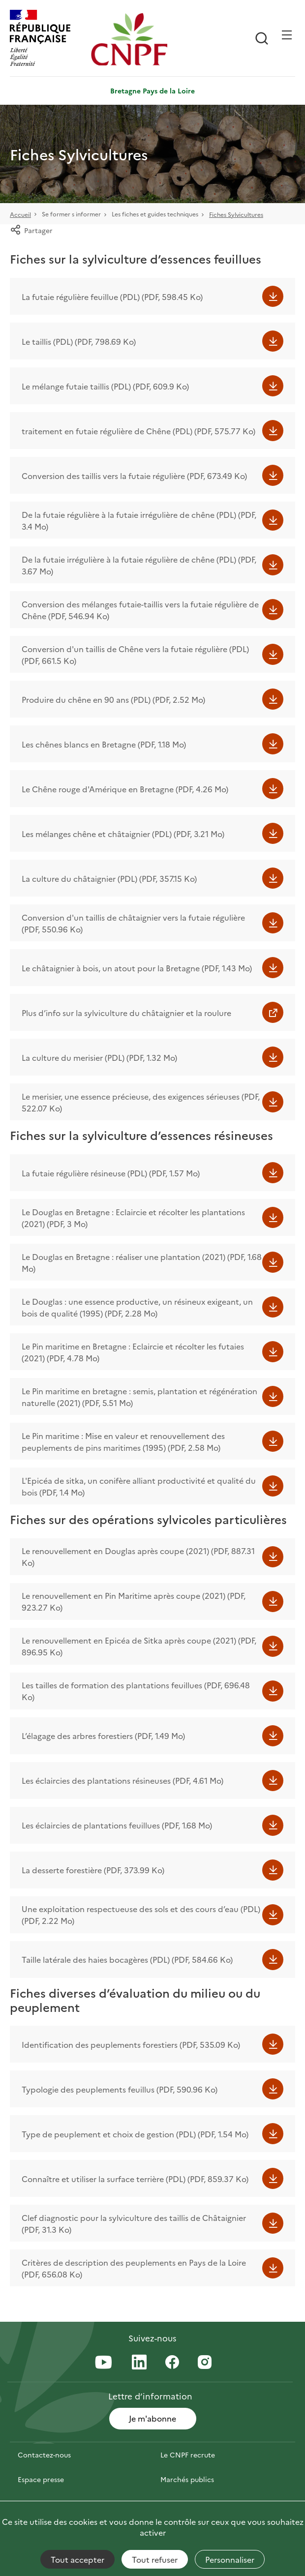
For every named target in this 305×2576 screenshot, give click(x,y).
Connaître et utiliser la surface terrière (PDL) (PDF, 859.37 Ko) (135, 2178)
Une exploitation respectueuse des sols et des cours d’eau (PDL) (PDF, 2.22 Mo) (141, 1914)
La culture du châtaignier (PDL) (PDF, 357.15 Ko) (109, 878)
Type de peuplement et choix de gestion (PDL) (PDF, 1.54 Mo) (135, 2133)
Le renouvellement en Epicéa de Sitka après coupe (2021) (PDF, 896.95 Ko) (139, 1646)
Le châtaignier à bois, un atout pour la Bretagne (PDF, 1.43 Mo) (137, 967)
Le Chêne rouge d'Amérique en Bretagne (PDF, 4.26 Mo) (125, 788)
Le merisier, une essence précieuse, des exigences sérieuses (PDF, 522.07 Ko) (141, 1102)
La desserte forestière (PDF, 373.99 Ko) (93, 1869)
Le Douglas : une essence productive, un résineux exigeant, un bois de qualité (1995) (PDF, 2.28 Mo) (137, 1307)
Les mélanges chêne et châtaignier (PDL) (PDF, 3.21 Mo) (123, 833)
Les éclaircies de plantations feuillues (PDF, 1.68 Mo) (117, 1825)
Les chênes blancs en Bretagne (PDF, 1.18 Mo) (104, 744)
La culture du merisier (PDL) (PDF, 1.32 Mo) (99, 1057)
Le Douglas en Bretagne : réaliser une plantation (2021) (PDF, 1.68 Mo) (142, 1262)
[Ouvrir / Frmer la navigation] (287, 35)
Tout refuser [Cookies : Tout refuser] (155, 2559)
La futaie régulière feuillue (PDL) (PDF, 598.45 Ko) (112, 296)
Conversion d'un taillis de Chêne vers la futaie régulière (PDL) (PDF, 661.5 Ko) (135, 654)
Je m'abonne (152, 2418)
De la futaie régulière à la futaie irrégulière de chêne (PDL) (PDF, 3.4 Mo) (139, 520)
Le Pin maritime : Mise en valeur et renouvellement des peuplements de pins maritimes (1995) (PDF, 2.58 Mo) (123, 1441)
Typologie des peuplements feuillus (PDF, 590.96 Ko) (119, 2089)
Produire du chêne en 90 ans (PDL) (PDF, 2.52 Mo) (113, 699)
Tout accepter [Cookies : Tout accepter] (77, 2559)
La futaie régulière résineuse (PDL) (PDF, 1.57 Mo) (111, 1173)
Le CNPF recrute (187, 2454)
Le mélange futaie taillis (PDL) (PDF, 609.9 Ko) (105, 386)
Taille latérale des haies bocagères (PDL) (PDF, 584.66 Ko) (127, 1959)
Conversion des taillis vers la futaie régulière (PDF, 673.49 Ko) (134, 475)
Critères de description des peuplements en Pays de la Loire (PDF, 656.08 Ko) (134, 2268)
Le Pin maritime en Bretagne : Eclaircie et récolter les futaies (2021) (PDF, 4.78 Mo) (133, 1352)
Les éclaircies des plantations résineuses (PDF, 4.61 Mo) (122, 1780)
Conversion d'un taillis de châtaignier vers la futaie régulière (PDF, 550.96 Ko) (133, 923)
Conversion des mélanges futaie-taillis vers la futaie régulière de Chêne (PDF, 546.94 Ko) (140, 610)
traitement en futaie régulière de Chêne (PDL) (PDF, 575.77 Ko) (138, 430)
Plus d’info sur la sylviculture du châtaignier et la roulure (126, 1012)
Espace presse (41, 2479)
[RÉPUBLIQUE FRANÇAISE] (48, 39)
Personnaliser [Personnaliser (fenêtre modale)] (229, 2559)
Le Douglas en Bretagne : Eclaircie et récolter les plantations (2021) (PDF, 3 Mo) (133, 1217)
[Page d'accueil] (129, 39)
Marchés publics (187, 2479)
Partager (31, 230)
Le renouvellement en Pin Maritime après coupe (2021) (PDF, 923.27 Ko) (133, 1601)
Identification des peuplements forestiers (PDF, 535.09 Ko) (131, 2044)
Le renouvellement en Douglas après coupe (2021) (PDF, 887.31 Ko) (138, 1556)
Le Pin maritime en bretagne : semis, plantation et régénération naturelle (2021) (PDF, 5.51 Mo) (139, 1396)
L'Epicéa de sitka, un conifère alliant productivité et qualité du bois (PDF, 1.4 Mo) (139, 1486)
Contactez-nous (44, 2454)
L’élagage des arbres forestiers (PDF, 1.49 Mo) (103, 1735)
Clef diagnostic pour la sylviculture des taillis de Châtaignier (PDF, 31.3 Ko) (134, 2223)
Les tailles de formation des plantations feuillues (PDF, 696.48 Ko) (136, 1690)
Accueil (20, 214)
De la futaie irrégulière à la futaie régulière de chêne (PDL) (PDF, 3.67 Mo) (139, 565)
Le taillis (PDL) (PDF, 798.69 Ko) (79, 341)
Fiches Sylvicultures (236, 214)
